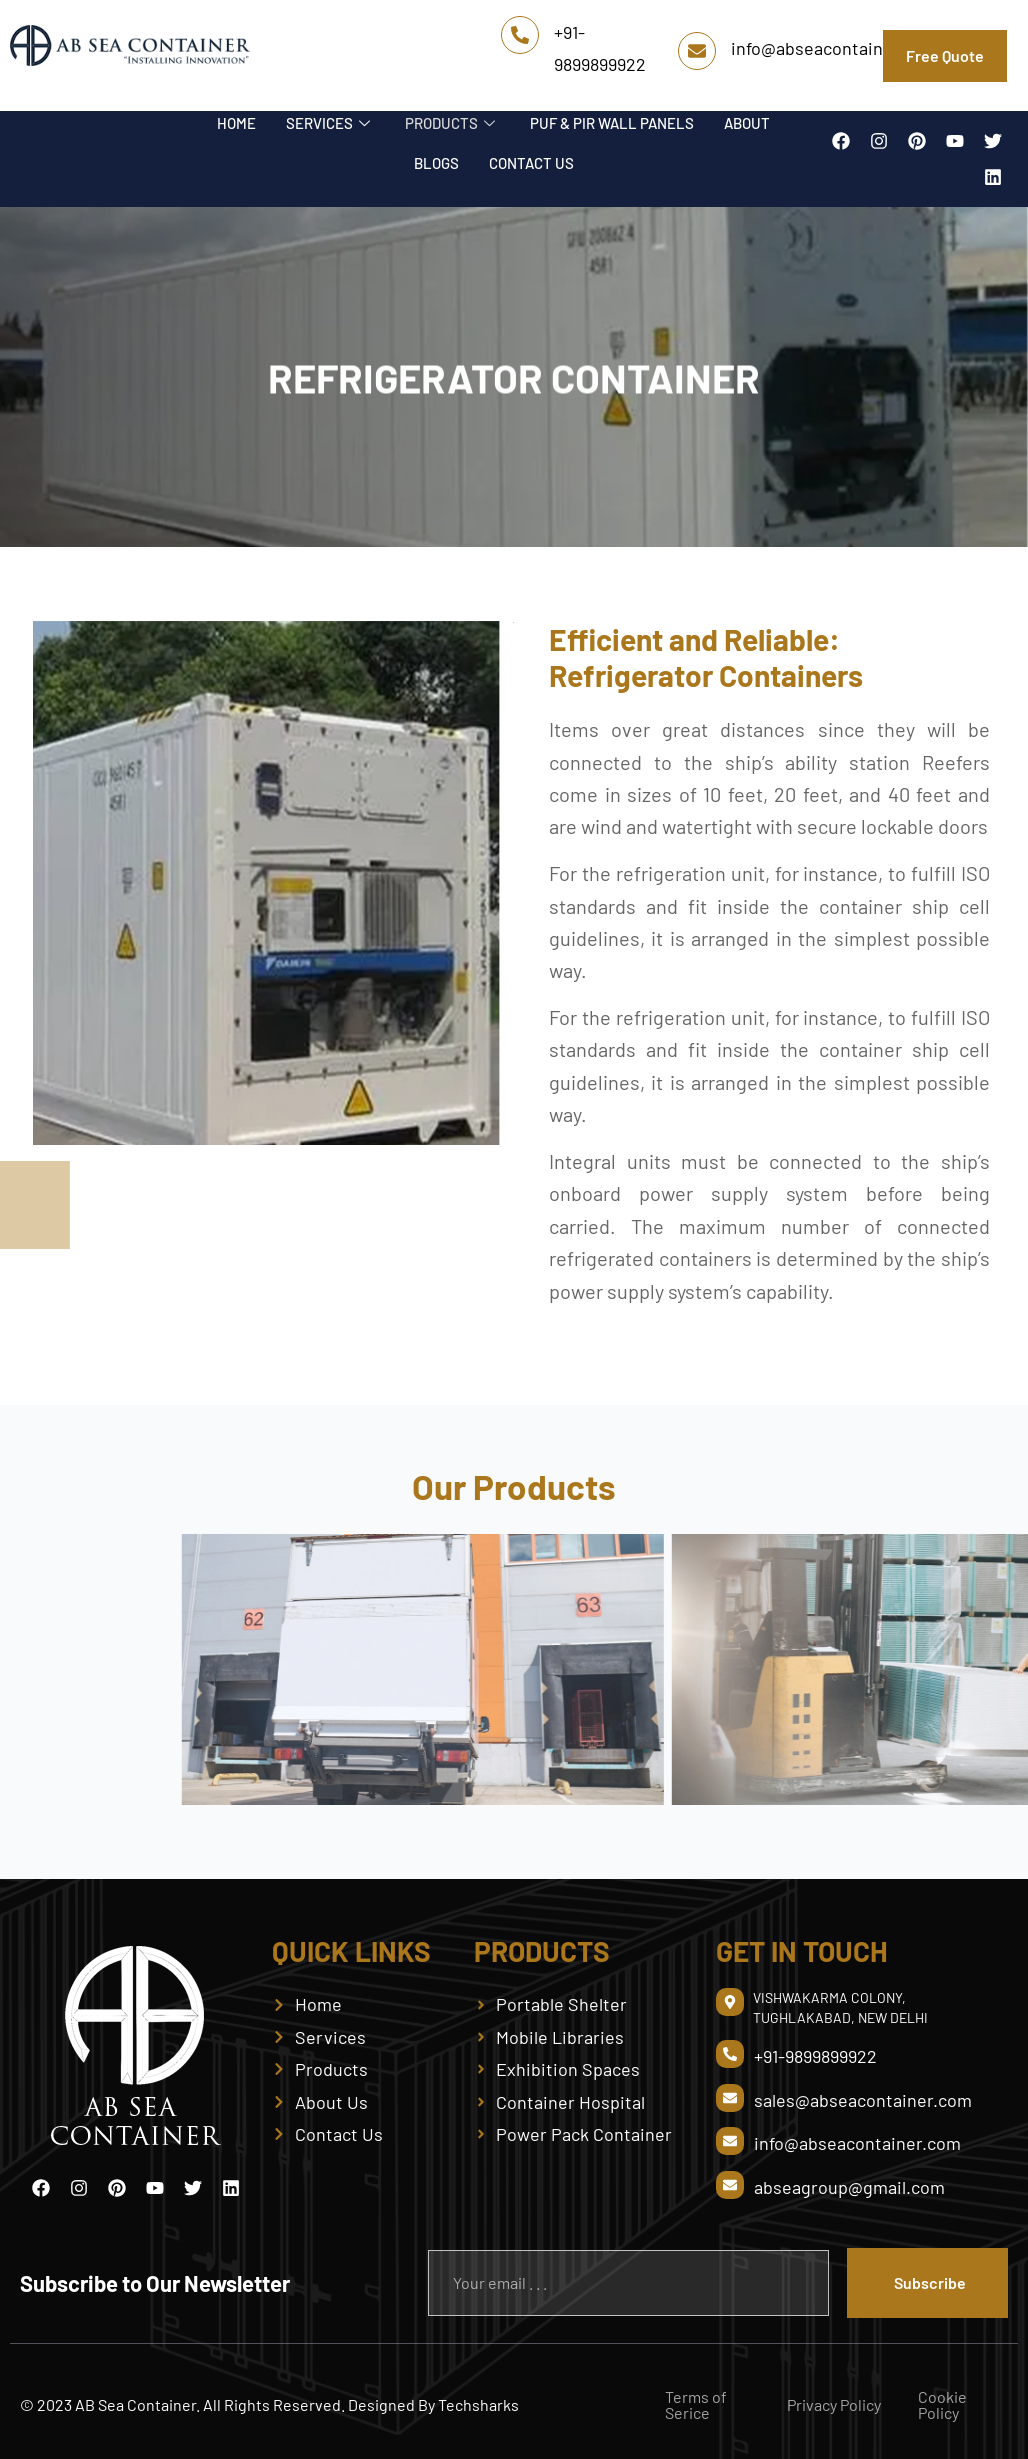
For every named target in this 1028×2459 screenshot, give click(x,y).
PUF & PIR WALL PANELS (612, 123)
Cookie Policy (942, 2404)
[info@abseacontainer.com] (697, 51)
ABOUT (747, 123)
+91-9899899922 (815, 2056)
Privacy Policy (834, 2404)
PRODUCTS (452, 123)
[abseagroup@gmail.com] (730, 2185)
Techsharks (478, 2404)
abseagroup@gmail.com (849, 2187)
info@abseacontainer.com (834, 48)
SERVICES (330, 123)
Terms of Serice (696, 2404)
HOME (236, 123)
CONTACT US (531, 163)
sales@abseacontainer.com (863, 2100)
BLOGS (436, 163)
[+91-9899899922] (520, 35)
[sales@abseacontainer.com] (730, 2098)
